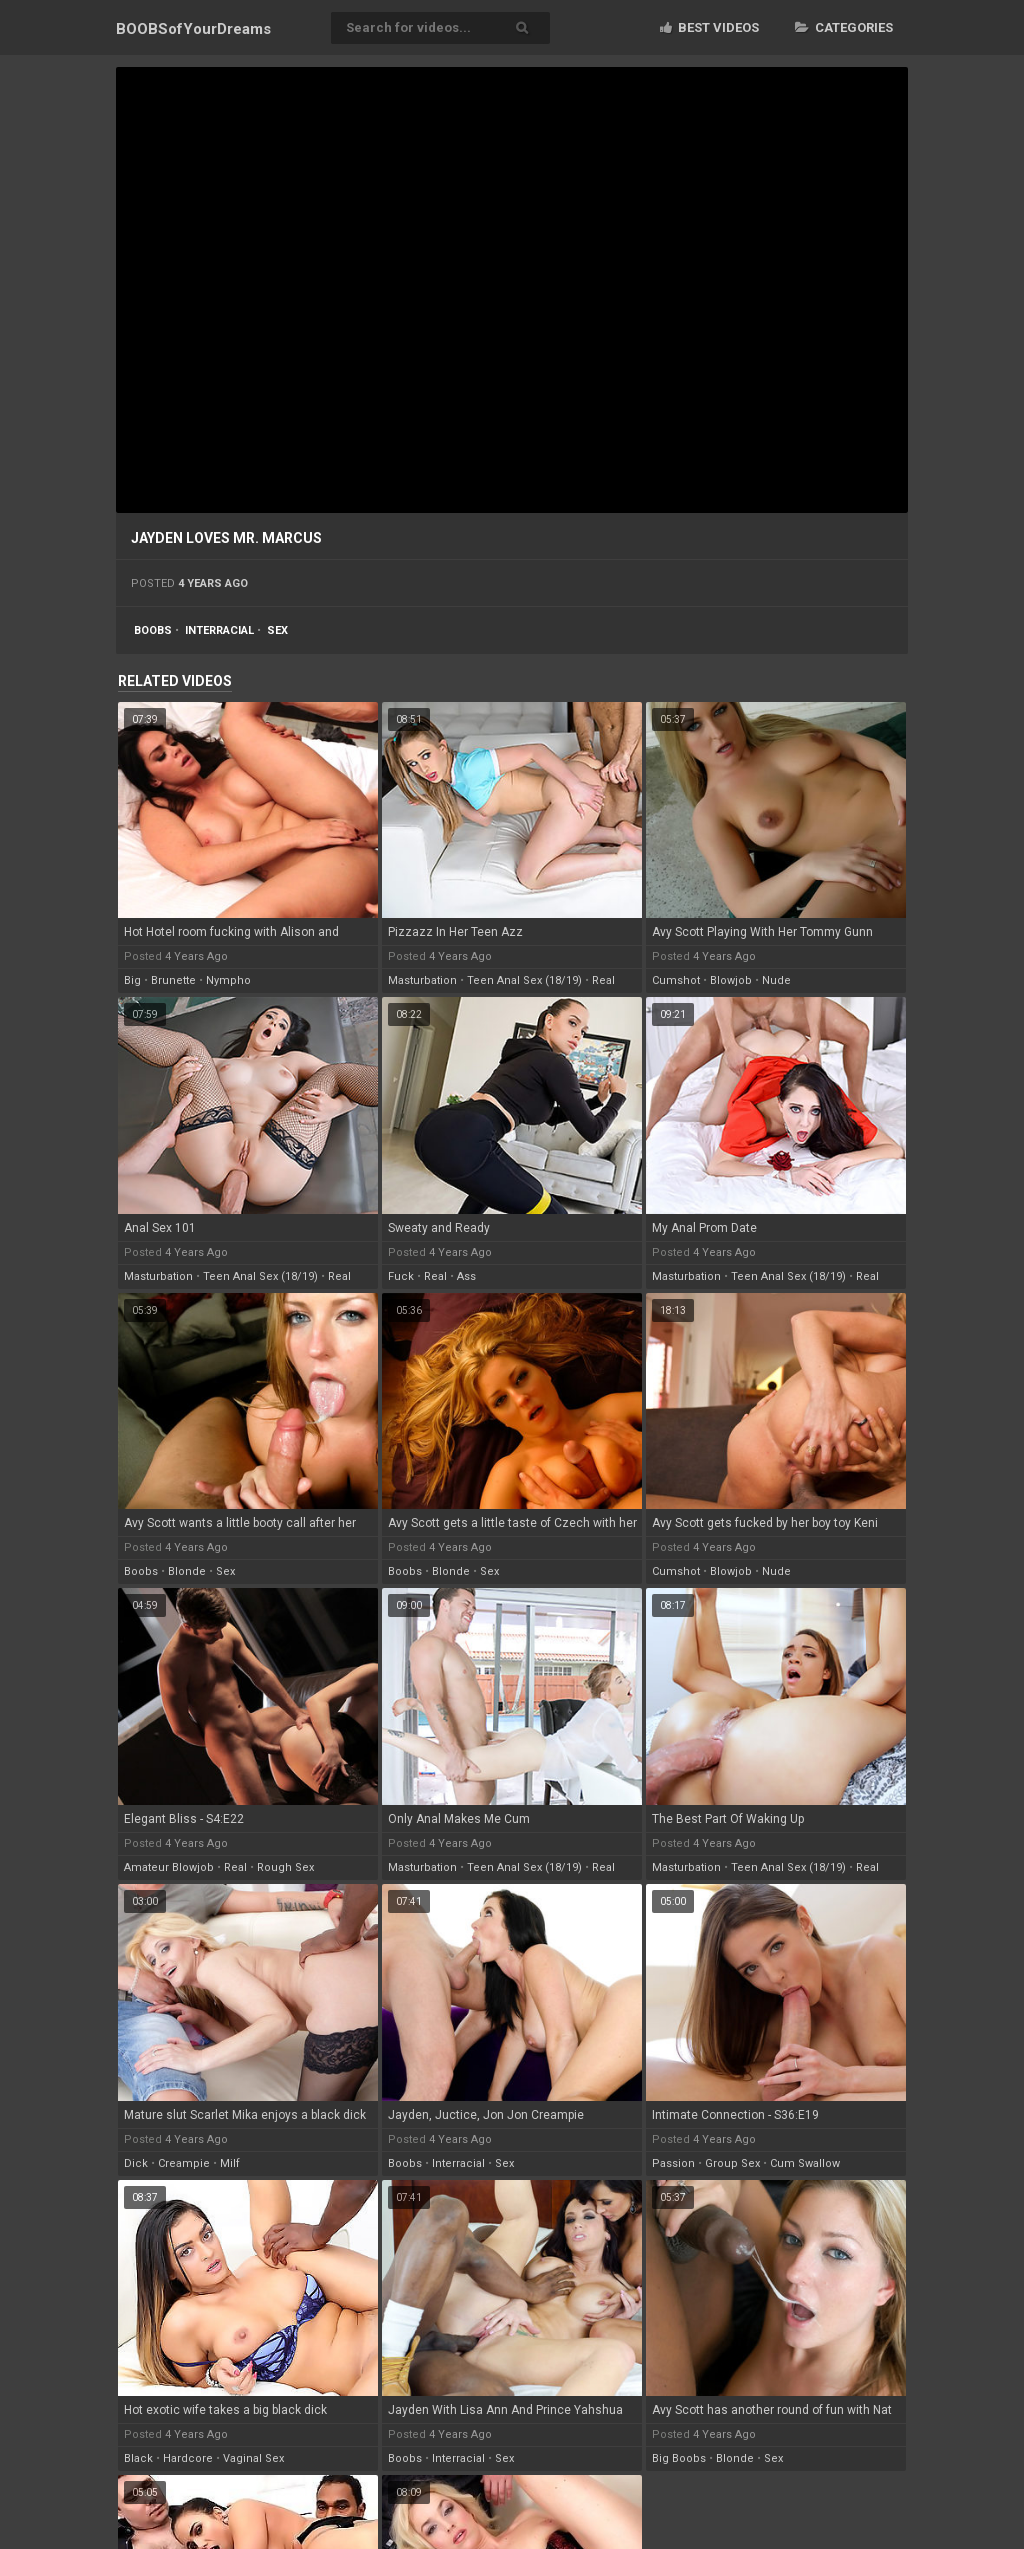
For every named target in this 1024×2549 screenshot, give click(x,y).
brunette (173, 980)
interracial (219, 630)
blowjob (731, 980)
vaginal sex (253, 2458)
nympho (228, 980)
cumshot (676, 980)
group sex (732, 2163)
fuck (401, 1276)
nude (776, 980)
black (138, 2458)
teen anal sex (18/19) (524, 980)
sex (277, 630)
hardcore (188, 2458)
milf (230, 2163)
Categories (844, 27)
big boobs (679, 2458)
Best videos (709, 27)
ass (466, 1276)
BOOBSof (193, 29)
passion (673, 2163)
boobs (153, 630)
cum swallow (805, 2163)
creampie (184, 2163)
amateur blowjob (169, 1867)
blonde (187, 1571)
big (132, 980)
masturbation (422, 980)
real (603, 980)
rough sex (285, 1867)
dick (136, 2163)
